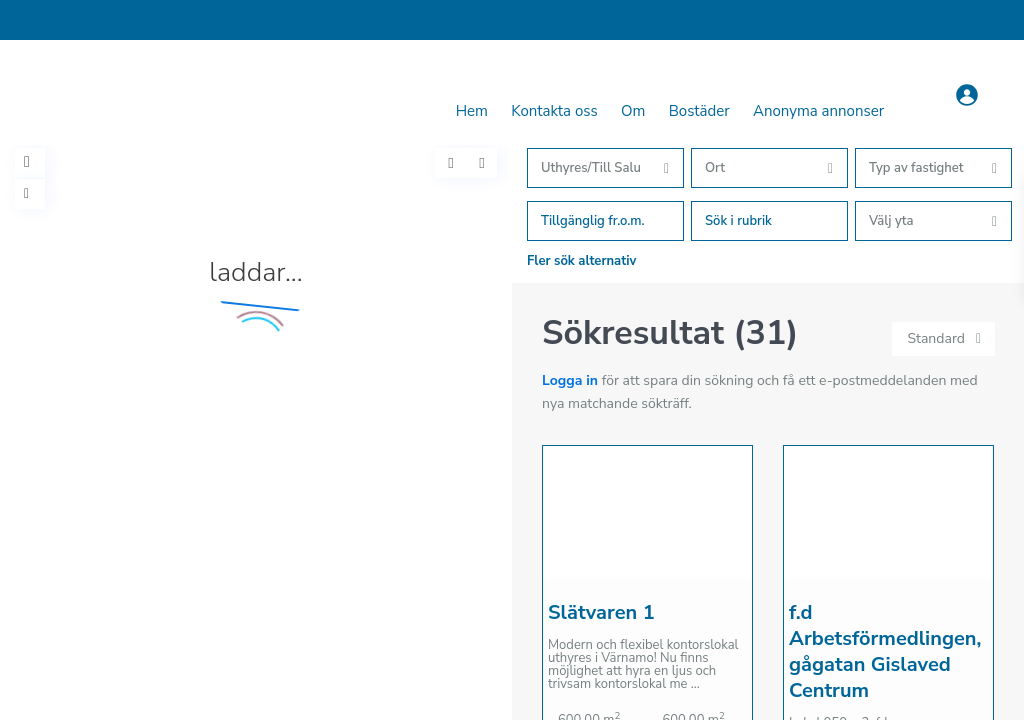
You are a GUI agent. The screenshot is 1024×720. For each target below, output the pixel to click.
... (695, 684)
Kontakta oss (554, 111)
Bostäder (699, 111)
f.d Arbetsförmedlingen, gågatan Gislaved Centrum (885, 651)
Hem (472, 111)
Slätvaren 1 (601, 612)
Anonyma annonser (818, 111)
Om (633, 111)
